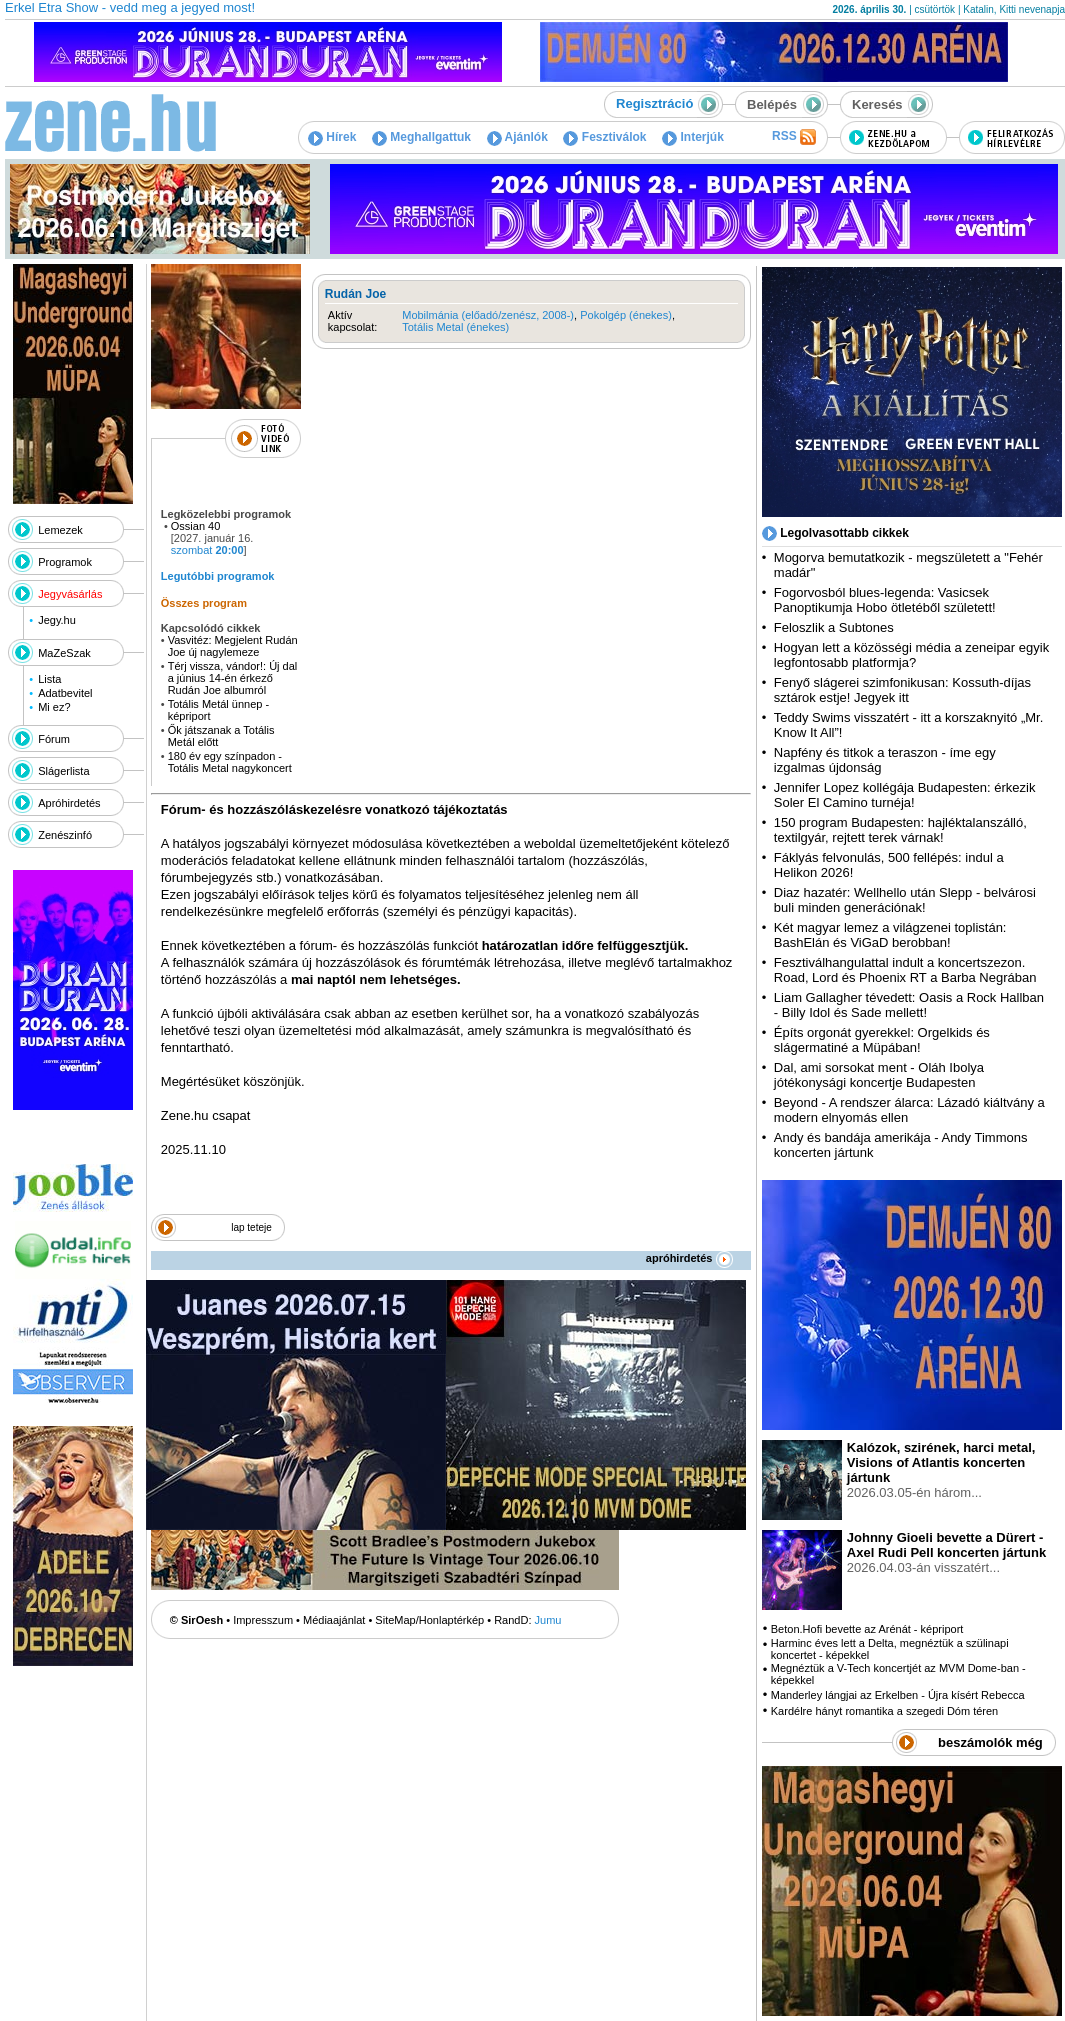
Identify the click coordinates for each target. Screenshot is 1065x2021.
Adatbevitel (65, 693)
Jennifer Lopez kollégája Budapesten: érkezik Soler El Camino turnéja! (905, 795)
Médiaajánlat (334, 1620)
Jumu (548, 1620)
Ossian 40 (196, 526)
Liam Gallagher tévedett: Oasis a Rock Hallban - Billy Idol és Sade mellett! (909, 1005)
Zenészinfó (65, 835)
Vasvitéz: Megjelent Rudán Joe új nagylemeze (233, 646)
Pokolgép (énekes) (626, 315)
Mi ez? (54, 707)
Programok (65, 562)
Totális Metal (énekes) (455, 327)
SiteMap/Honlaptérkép (429, 1620)
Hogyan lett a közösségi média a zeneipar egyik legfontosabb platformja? (911, 655)
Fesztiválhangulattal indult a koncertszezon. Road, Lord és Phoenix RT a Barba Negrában (905, 970)
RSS (794, 137)
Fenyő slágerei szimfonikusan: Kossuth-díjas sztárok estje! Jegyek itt (902, 690)
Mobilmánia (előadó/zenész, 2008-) (488, 315)
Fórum (54, 739)
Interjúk (693, 137)
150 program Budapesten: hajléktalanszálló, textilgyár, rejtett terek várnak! (900, 830)
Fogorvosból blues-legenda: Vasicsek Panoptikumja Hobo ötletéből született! (885, 600)
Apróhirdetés (69, 803)
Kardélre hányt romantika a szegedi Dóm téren (884, 1711)
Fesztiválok (604, 137)
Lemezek (60, 530)
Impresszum (263, 1620)
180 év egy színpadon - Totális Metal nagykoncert (231, 762)
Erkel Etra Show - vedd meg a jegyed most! (130, 7)
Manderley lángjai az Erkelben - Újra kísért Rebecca (898, 1695)
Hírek (332, 137)
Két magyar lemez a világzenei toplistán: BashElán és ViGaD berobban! (890, 935)
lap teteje (251, 1227)
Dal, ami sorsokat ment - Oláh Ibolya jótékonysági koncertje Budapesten (879, 1075)
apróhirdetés (689, 1258)
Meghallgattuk (421, 137)
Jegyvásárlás (70, 594)
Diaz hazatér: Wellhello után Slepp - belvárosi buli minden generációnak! (905, 900)
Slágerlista (63, 771)
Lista (49, 679)
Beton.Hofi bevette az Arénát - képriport (867, 1629)
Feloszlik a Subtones (834, 627)
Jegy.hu (57, 620)
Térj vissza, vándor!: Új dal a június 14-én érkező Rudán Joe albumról (233, 678)
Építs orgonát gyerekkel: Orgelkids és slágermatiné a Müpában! (882, 1040)
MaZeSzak (64, 653)
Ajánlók (517, 137)
